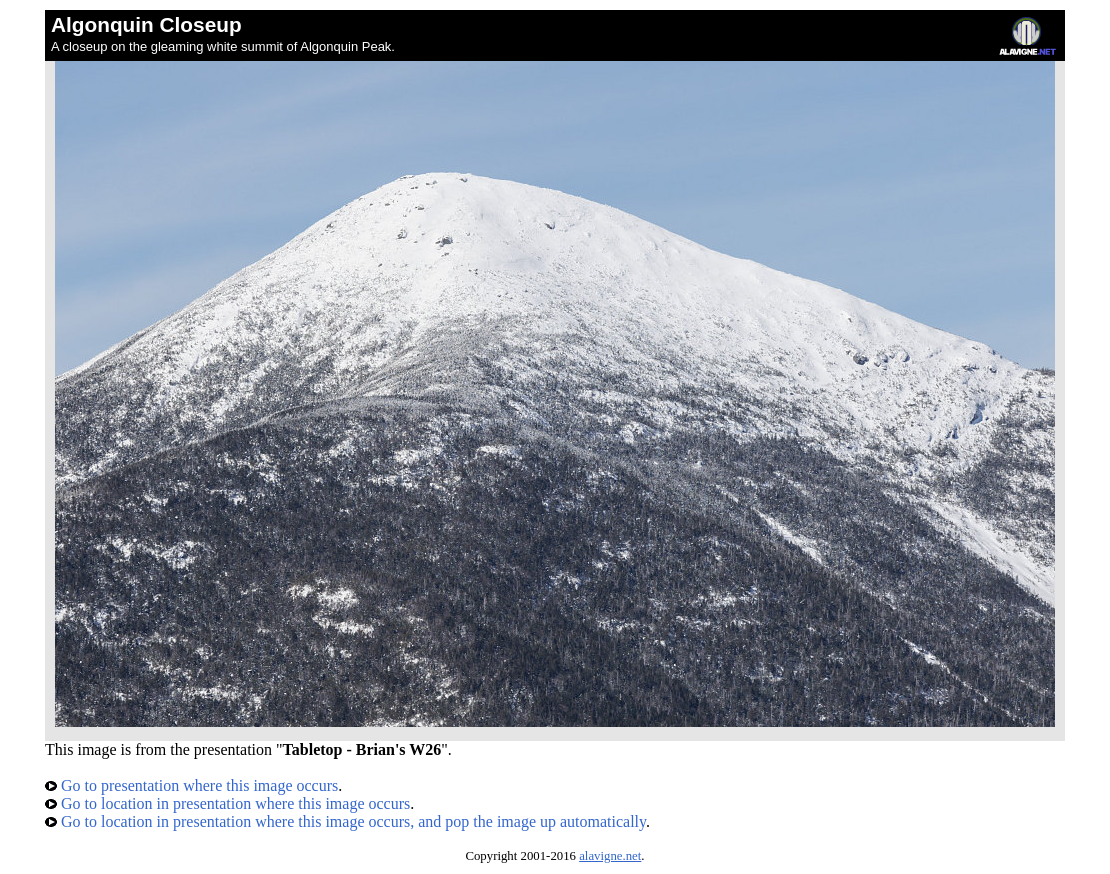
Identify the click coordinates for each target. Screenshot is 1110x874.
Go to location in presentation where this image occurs (227, 803)
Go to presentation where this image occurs (191, 785)
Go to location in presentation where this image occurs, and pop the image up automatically (345, 821)
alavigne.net (610, 856)
